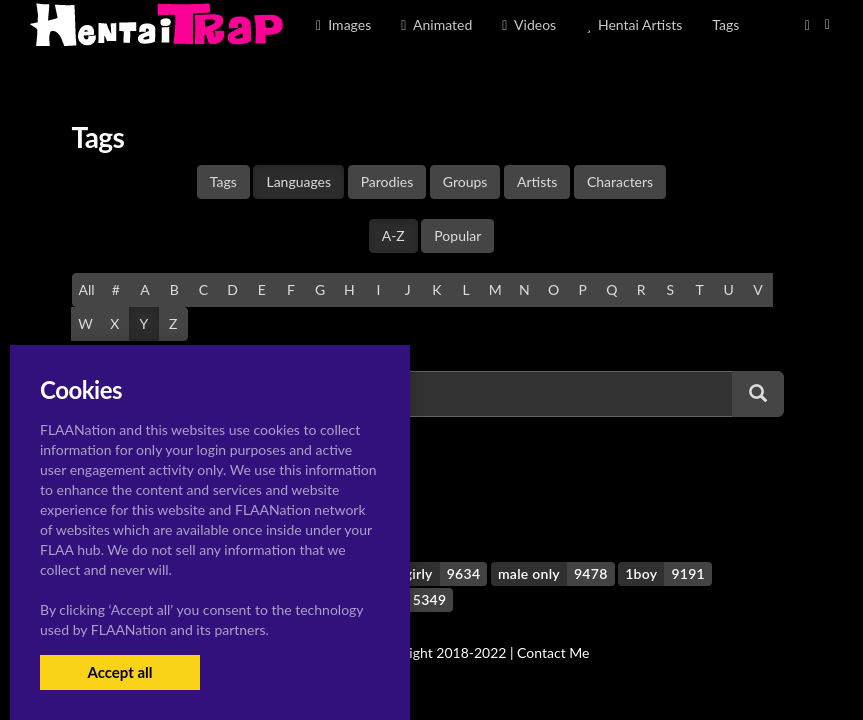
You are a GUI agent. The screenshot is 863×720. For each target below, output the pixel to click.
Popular (457, 235)
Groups (465, 181)
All (87, 289)
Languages (298, 181)
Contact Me (553, 652)
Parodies (387, 181)
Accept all (119, 672)
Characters (620, 181)
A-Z (393, 235)
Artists (537, 181)
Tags (223, 181)
